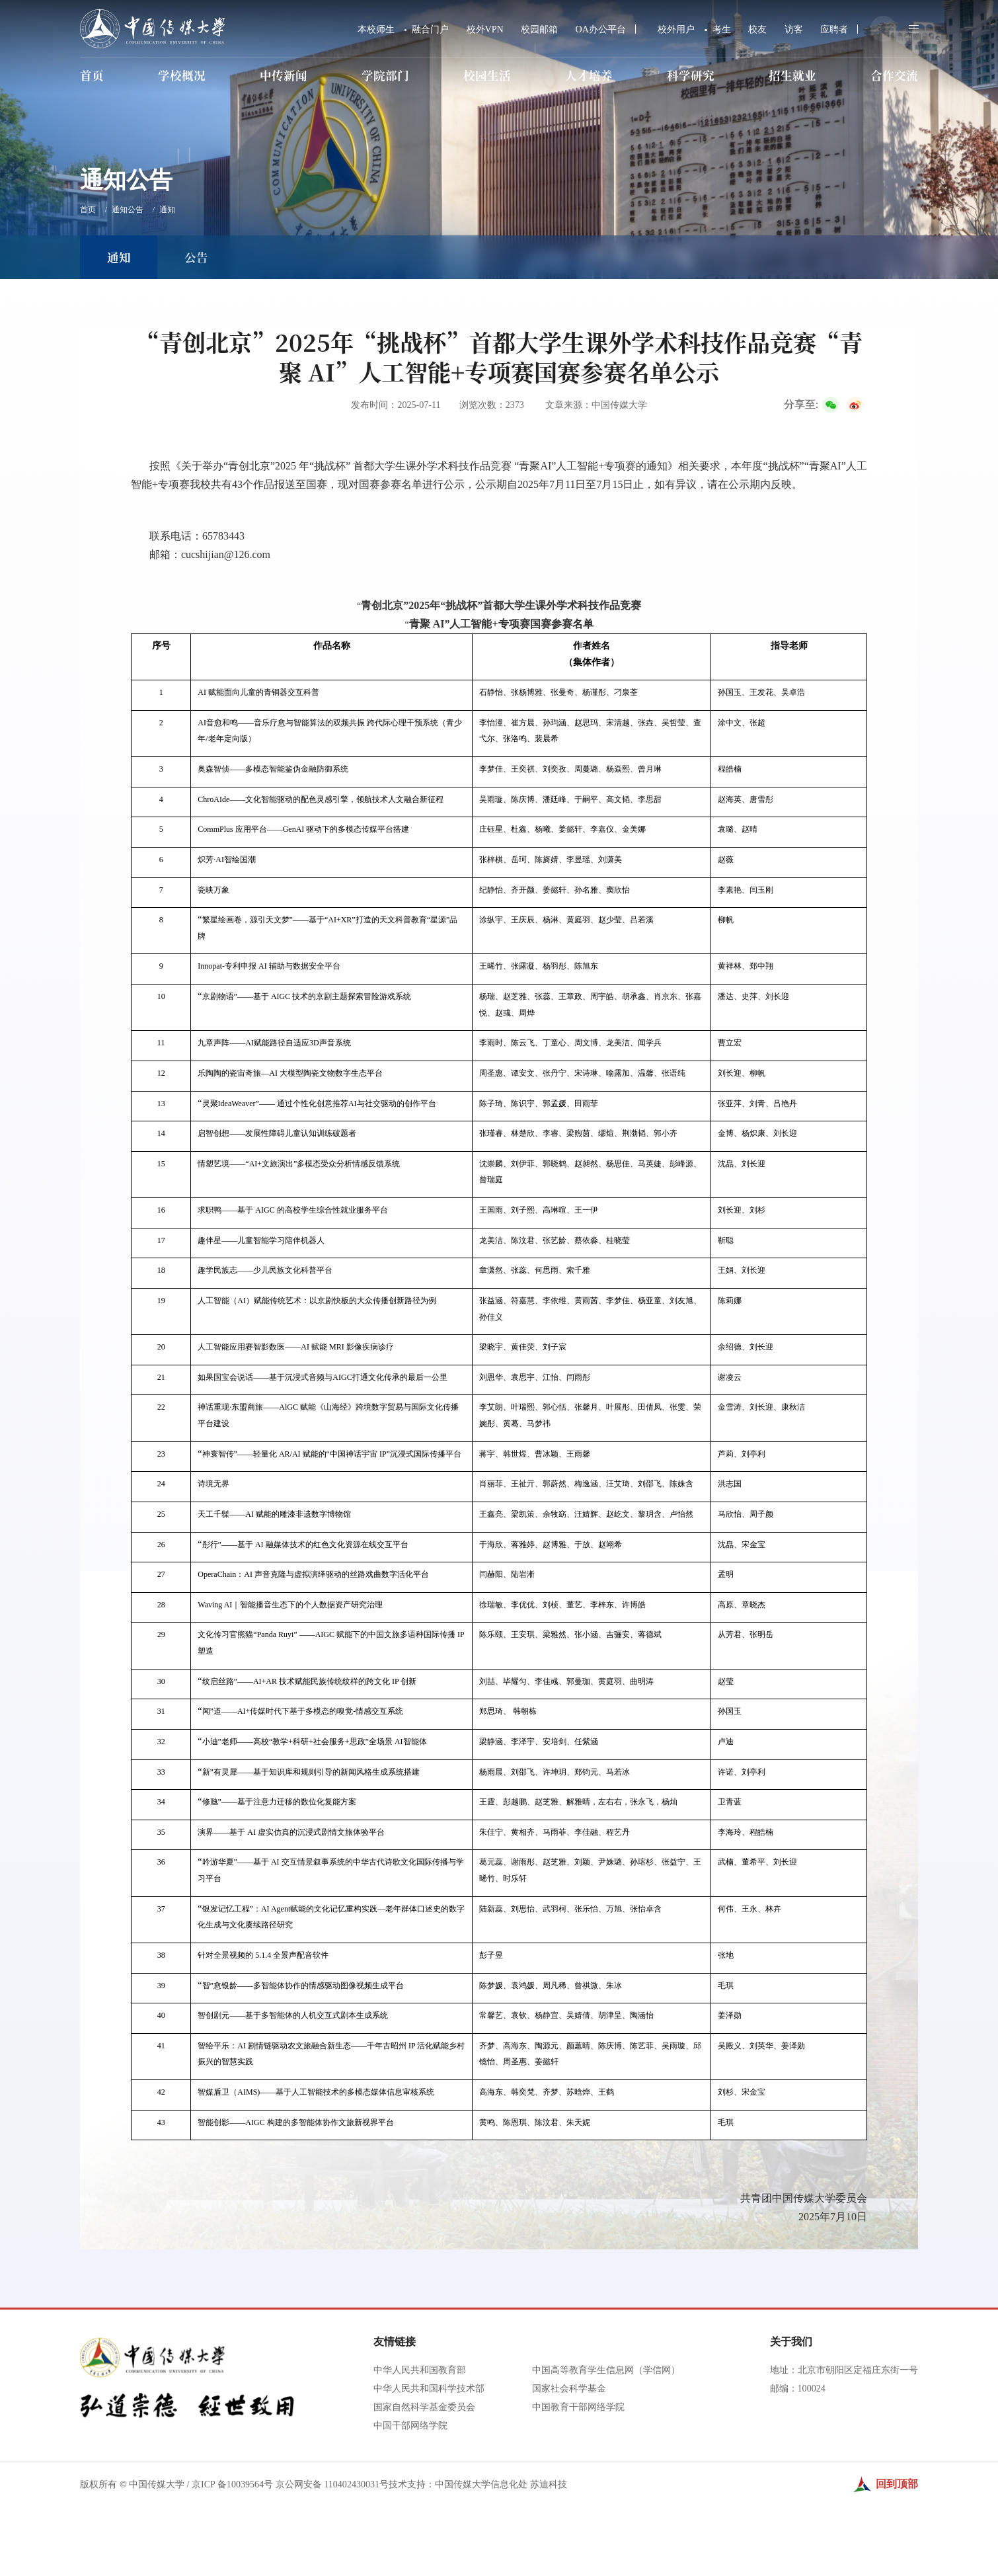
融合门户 (430, 29)
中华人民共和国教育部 (419, 2471)
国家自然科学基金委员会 (424, 2508)
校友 (757, 29)
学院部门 (385, 75)
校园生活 (487, 75)
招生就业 (792, 75)
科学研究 (690, 75)
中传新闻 (283, 75)
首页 (92, 75)
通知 (167, 209)
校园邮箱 (539, 29)
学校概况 (182, 75)
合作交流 (894, 75)
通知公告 (127, 209)
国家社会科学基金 (569, 2490)
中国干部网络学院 (410, 2527)
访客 (794, 29)
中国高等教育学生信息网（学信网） (606, 2471)
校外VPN (485, 29)
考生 (721, 29)
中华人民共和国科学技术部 (428, 2490)
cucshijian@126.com (225, 554)
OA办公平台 (600, 29)
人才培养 (589, 75)
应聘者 (834, 29)
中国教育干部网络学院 (578, 2508)
